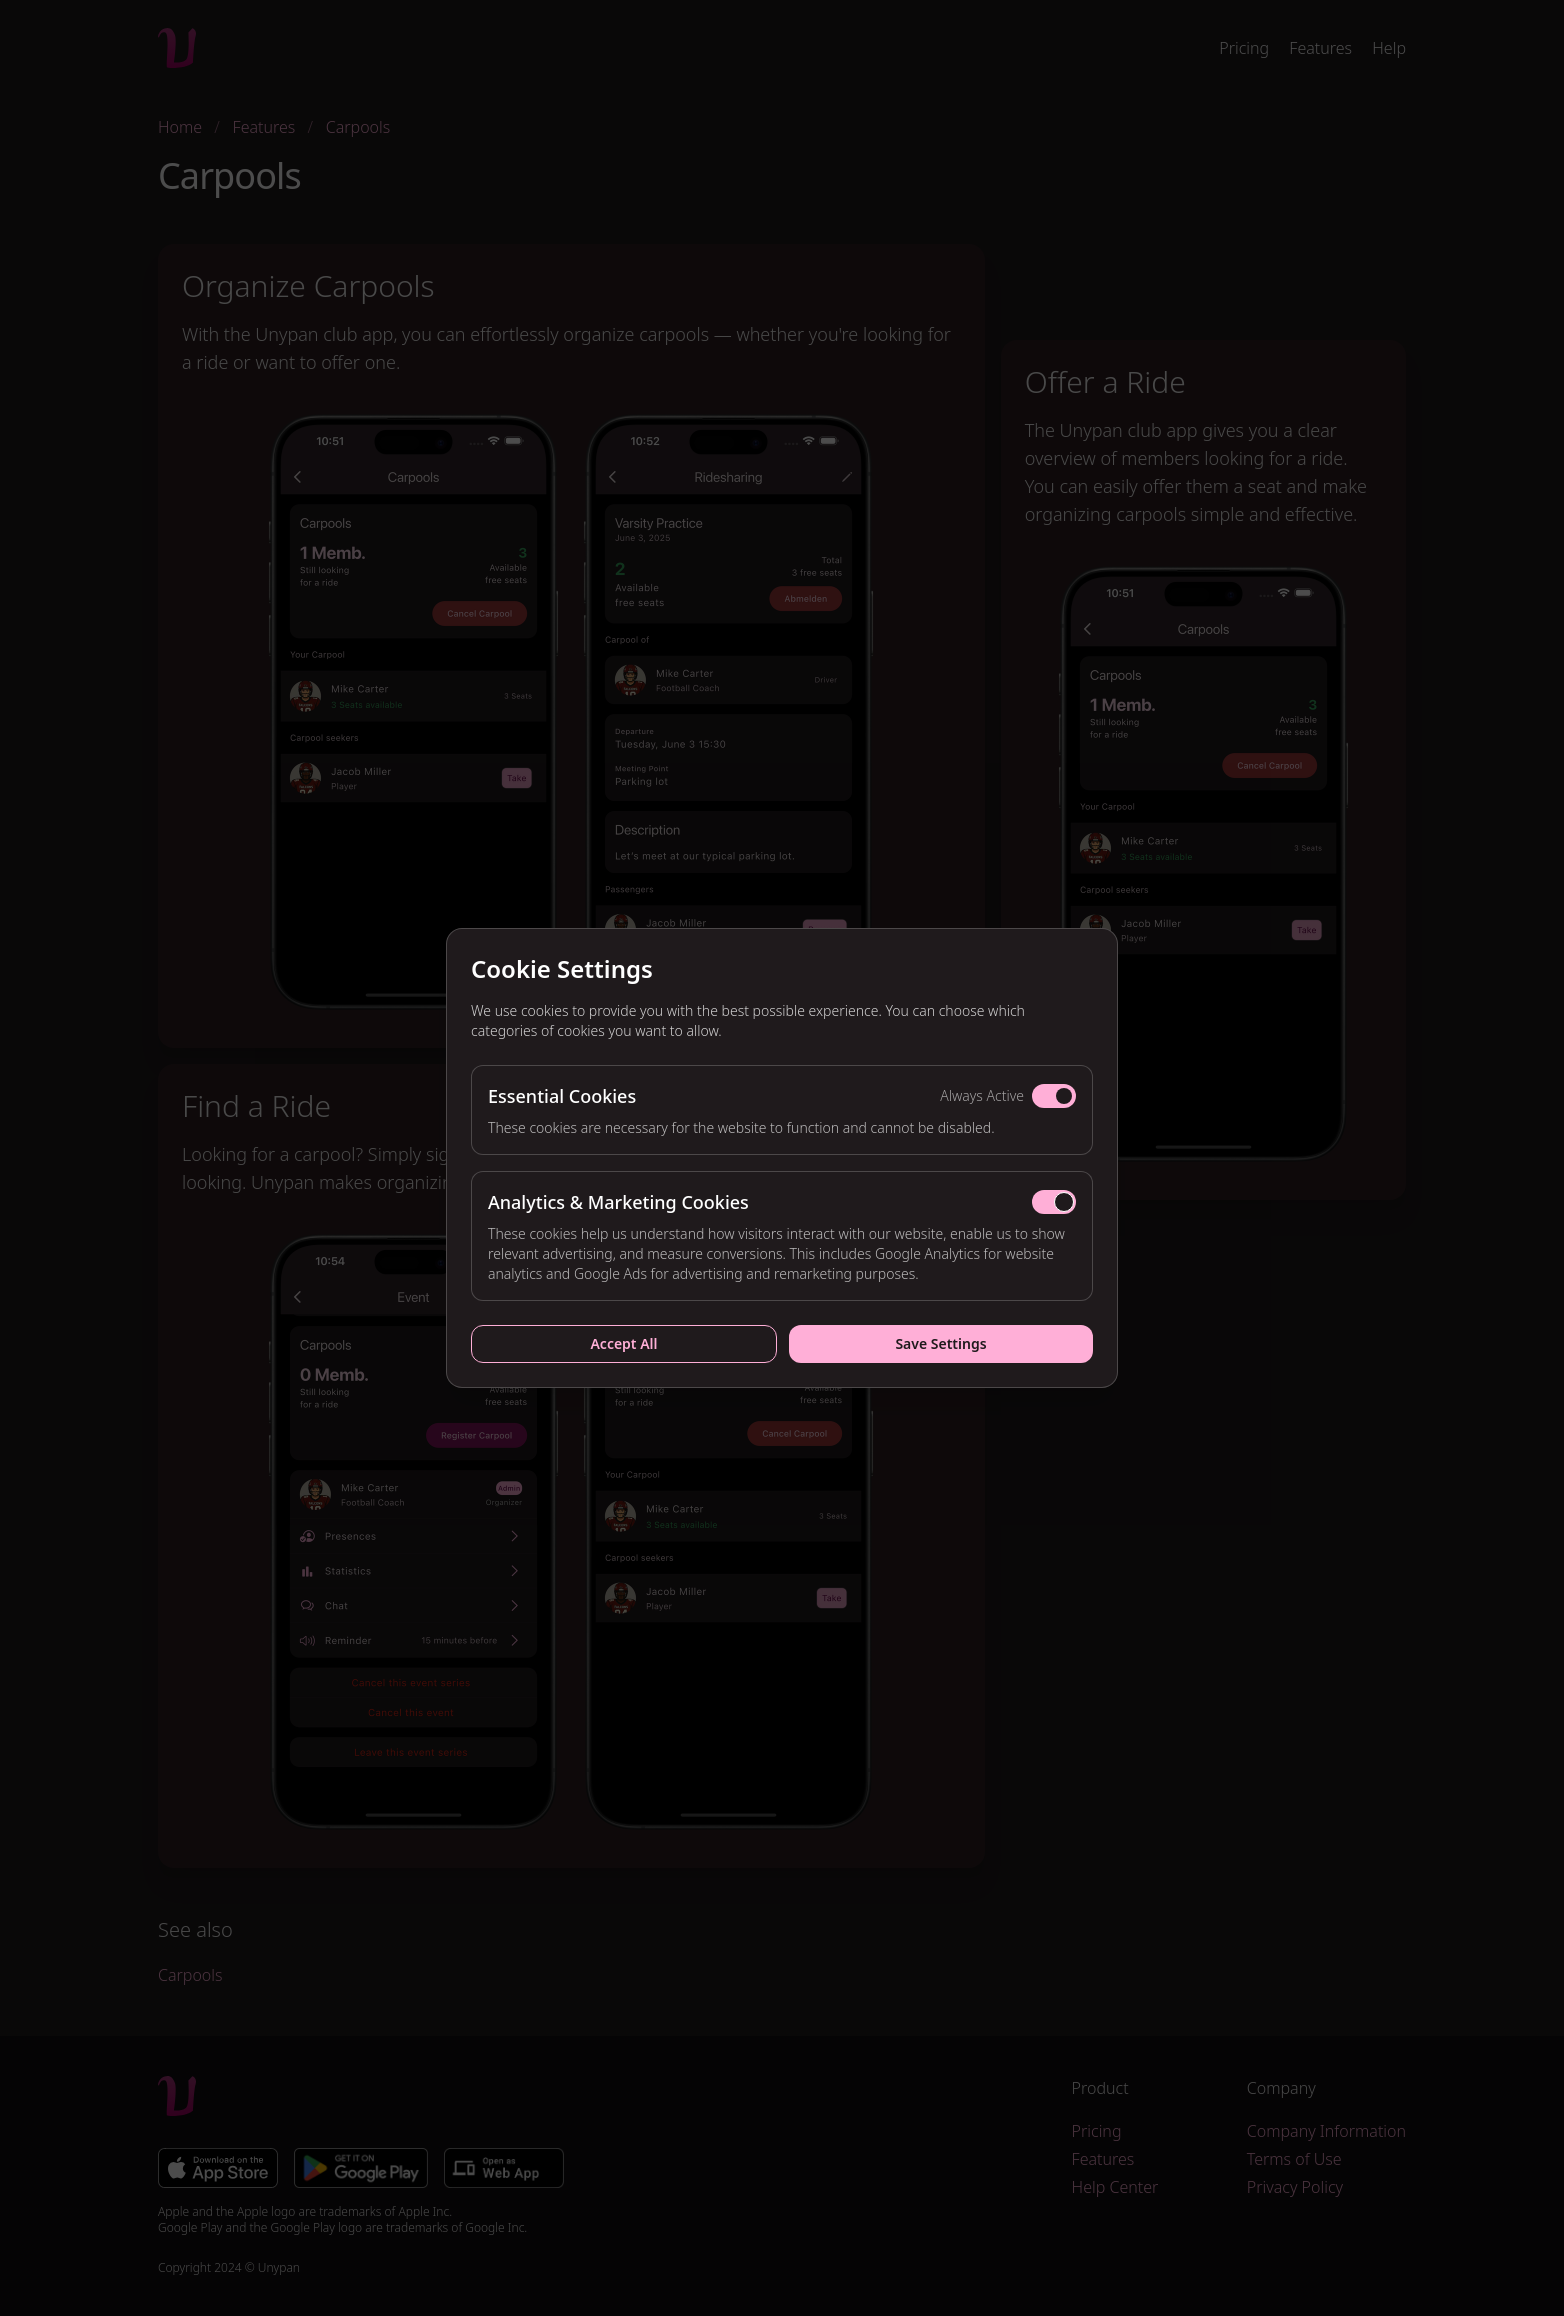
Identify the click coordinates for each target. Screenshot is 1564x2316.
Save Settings (940, 1343)
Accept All (623, 1343)
